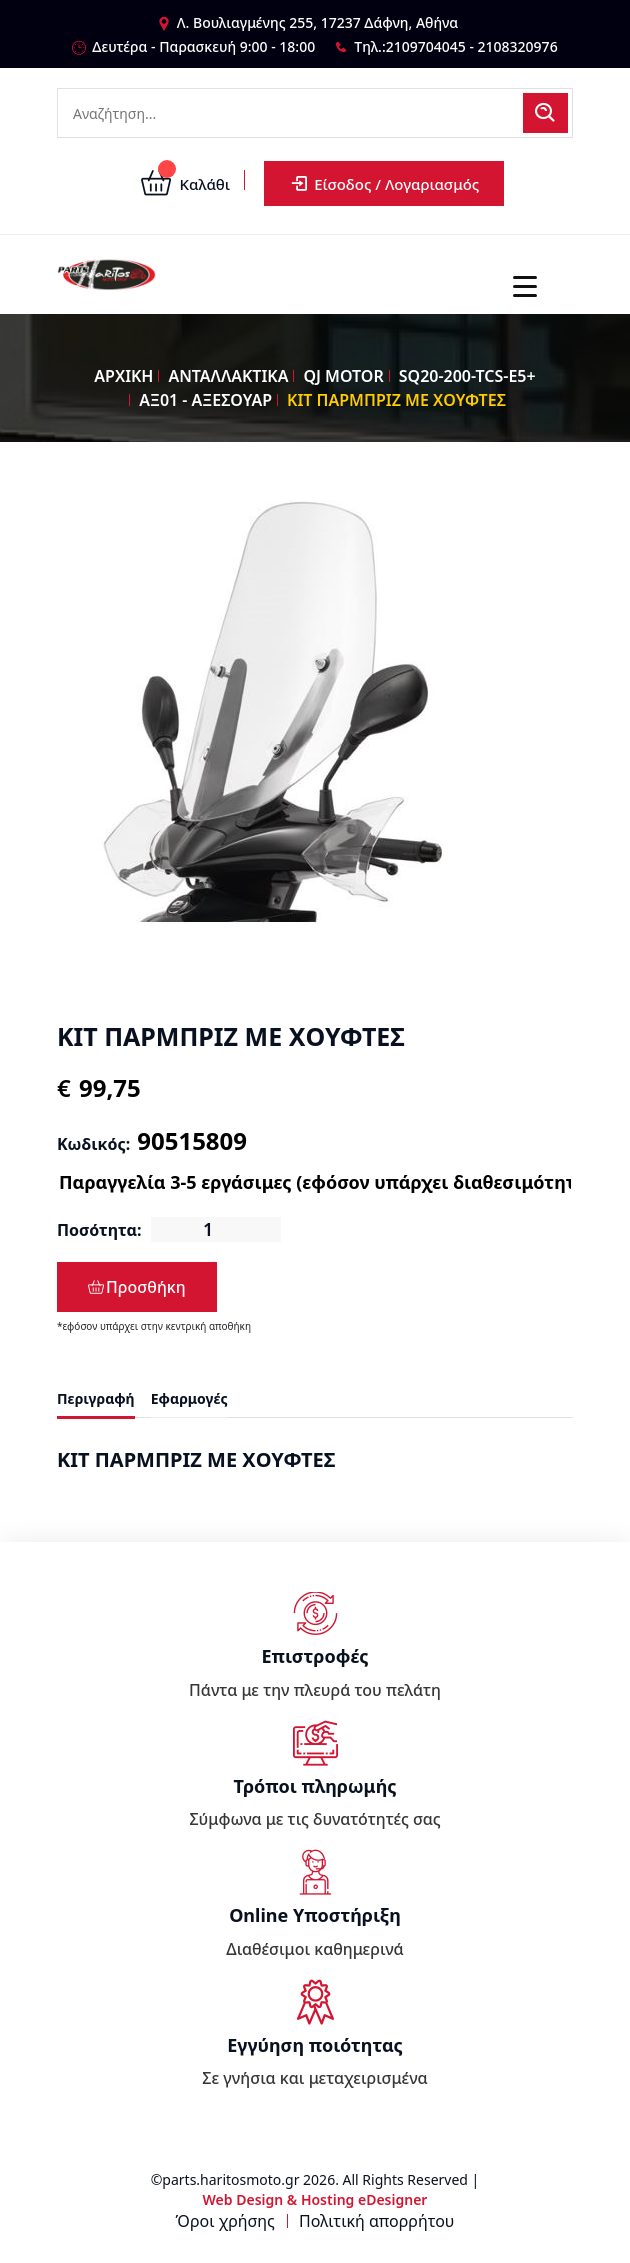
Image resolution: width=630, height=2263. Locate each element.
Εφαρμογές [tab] (189, 1398)
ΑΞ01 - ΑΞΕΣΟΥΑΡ (205, 400)
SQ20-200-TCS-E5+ (467, 376)
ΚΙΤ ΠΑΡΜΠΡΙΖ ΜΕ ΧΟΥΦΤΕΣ (396, 400)
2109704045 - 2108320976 (472, 46)
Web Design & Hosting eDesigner (315, 2199)
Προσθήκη (137, 1287)
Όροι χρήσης (225, 2221)
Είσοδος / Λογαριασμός (384, 183)
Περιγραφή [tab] (96, 1398)
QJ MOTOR (343, 376)
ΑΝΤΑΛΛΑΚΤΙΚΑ (228, 376)
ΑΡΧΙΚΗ (123, 376)
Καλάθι (185, 184)
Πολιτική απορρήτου (376, 2221)
